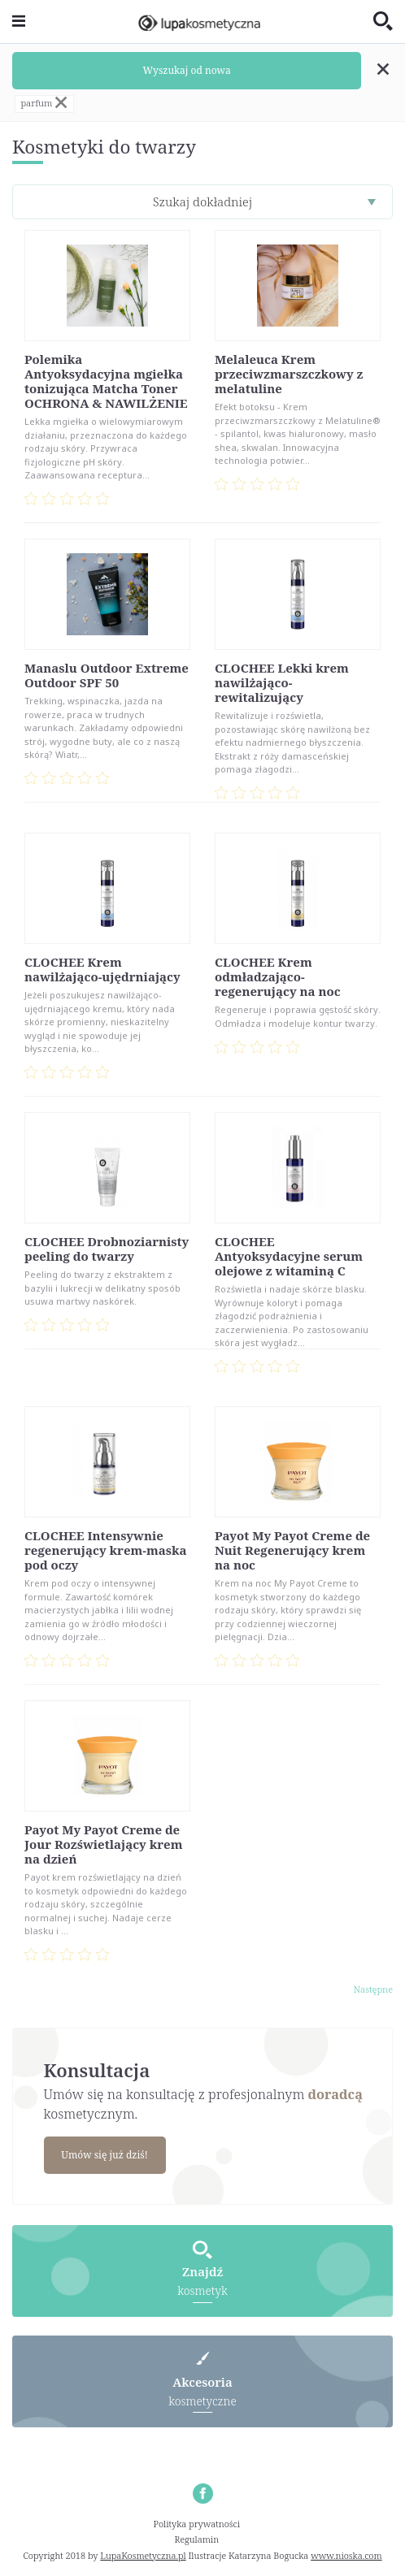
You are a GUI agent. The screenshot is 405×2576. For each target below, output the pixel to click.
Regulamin (197, 2539)
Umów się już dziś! (104, 2155)
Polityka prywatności (197, 2524)
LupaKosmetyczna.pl (142, 2555)
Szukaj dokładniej (202, 201)
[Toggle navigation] (18, 21)
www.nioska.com (346, 2555)
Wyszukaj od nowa (187, 70)
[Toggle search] (383, 21)
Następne (373, 1989)
